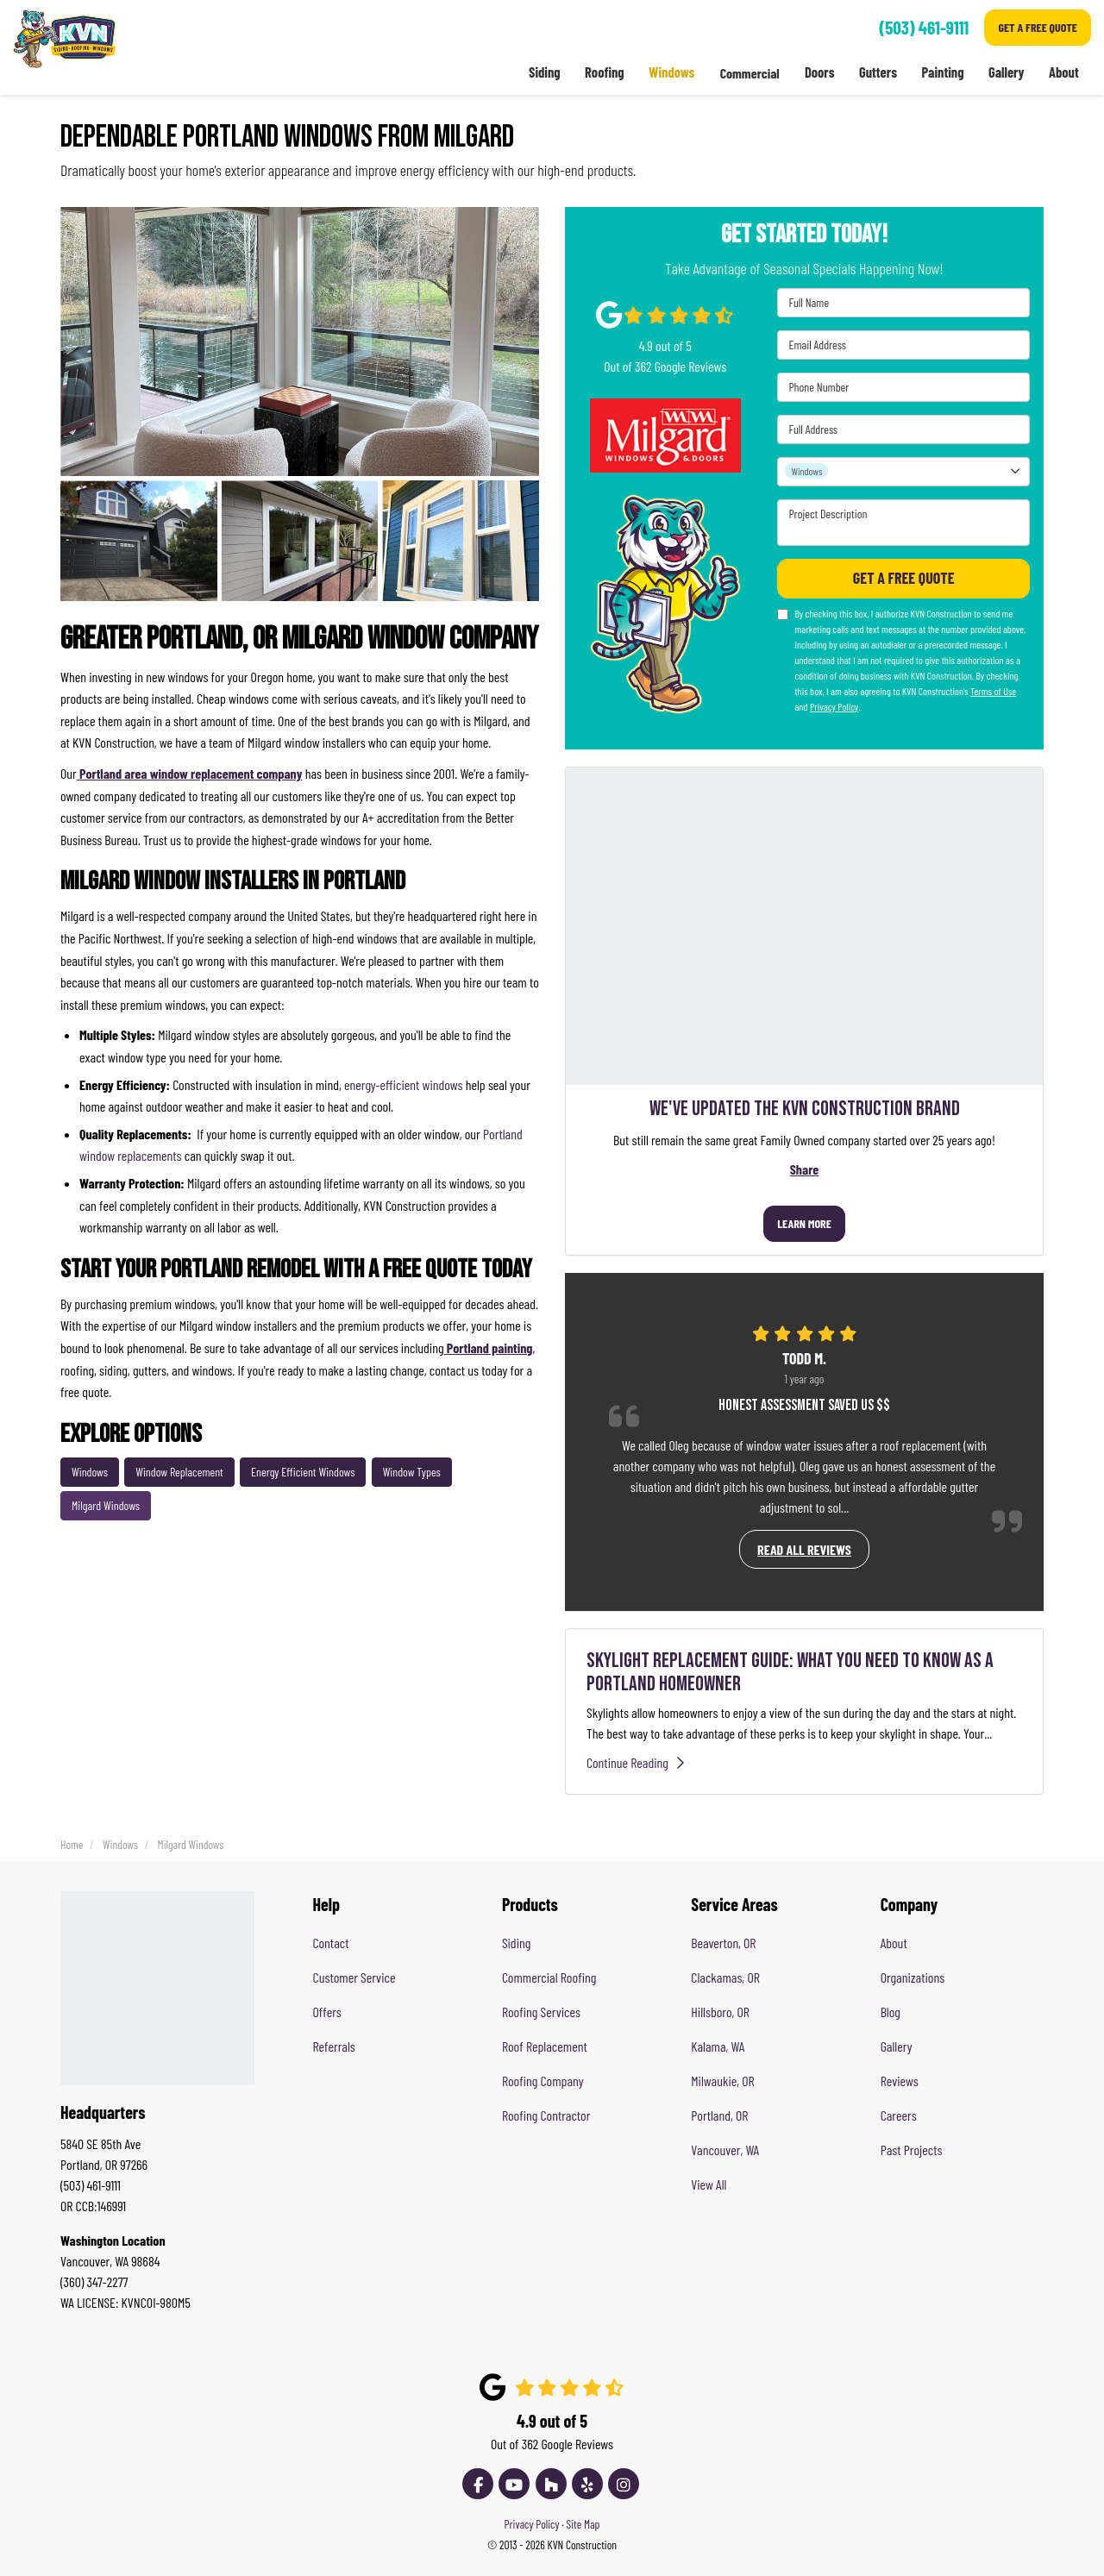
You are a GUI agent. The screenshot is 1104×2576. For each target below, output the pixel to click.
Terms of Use (993, 691)
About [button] (1063, 73)
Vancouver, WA (725, 2149)
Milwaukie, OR (722, 2080)
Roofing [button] (603, 73)
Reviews (900, 2080)
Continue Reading (640, 1762)
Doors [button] (818, 73)
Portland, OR (719, 2115)
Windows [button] (670, 73)
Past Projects (912, 2149)
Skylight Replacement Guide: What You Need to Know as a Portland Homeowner (790, 1671)
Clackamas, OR (725, 1977)
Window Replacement (179, 1471)
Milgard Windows (106, 1505)
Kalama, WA (717, 2046)
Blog (890, 2011)
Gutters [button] (877, 73)
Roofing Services (541, 2011)
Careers (899, 2115)
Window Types (412, 1471)
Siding (516, 1942)
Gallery (897, 2046)
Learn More (804, 1223)
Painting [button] (942, 73)
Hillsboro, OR (720, 2011)
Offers (327, 2011)
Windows (90, 1471)
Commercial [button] (748, 73)
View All (708, 2184)
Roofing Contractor (546, 2115)
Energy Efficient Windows (302, 1471)
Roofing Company (543, 2080)
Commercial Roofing (549, 1977)
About (894, 1942)
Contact (331, 1942)
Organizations (913, 1977)
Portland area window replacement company (190, 773)
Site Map (583, 2523)
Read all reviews (804, 1549)
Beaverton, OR (723, 1942)
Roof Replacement (544, 2046)
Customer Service (354, 1977)
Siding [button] (543, 73)
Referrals (334, 2046)
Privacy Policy (834, 706)
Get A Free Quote (1037, 27)
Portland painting (488, 1347)
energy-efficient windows (403, 1084)
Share (804, 1169)
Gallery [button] (1005, 73)
